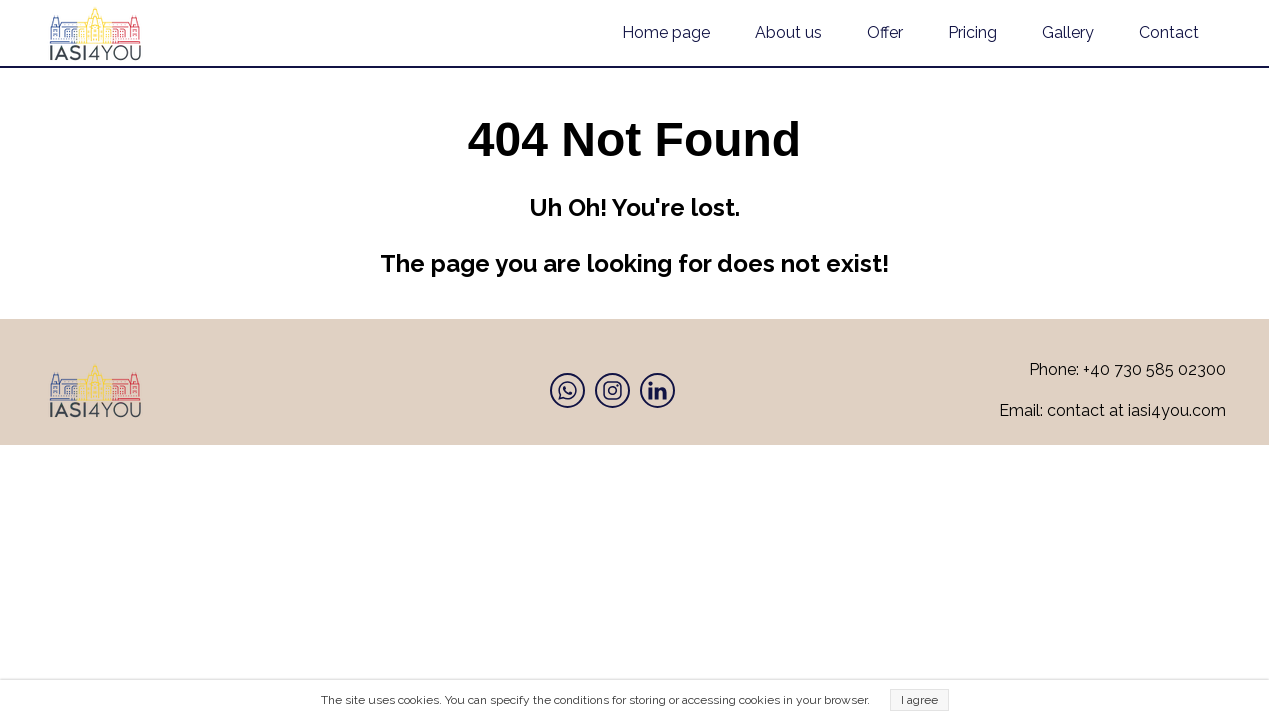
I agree (919, 700)
